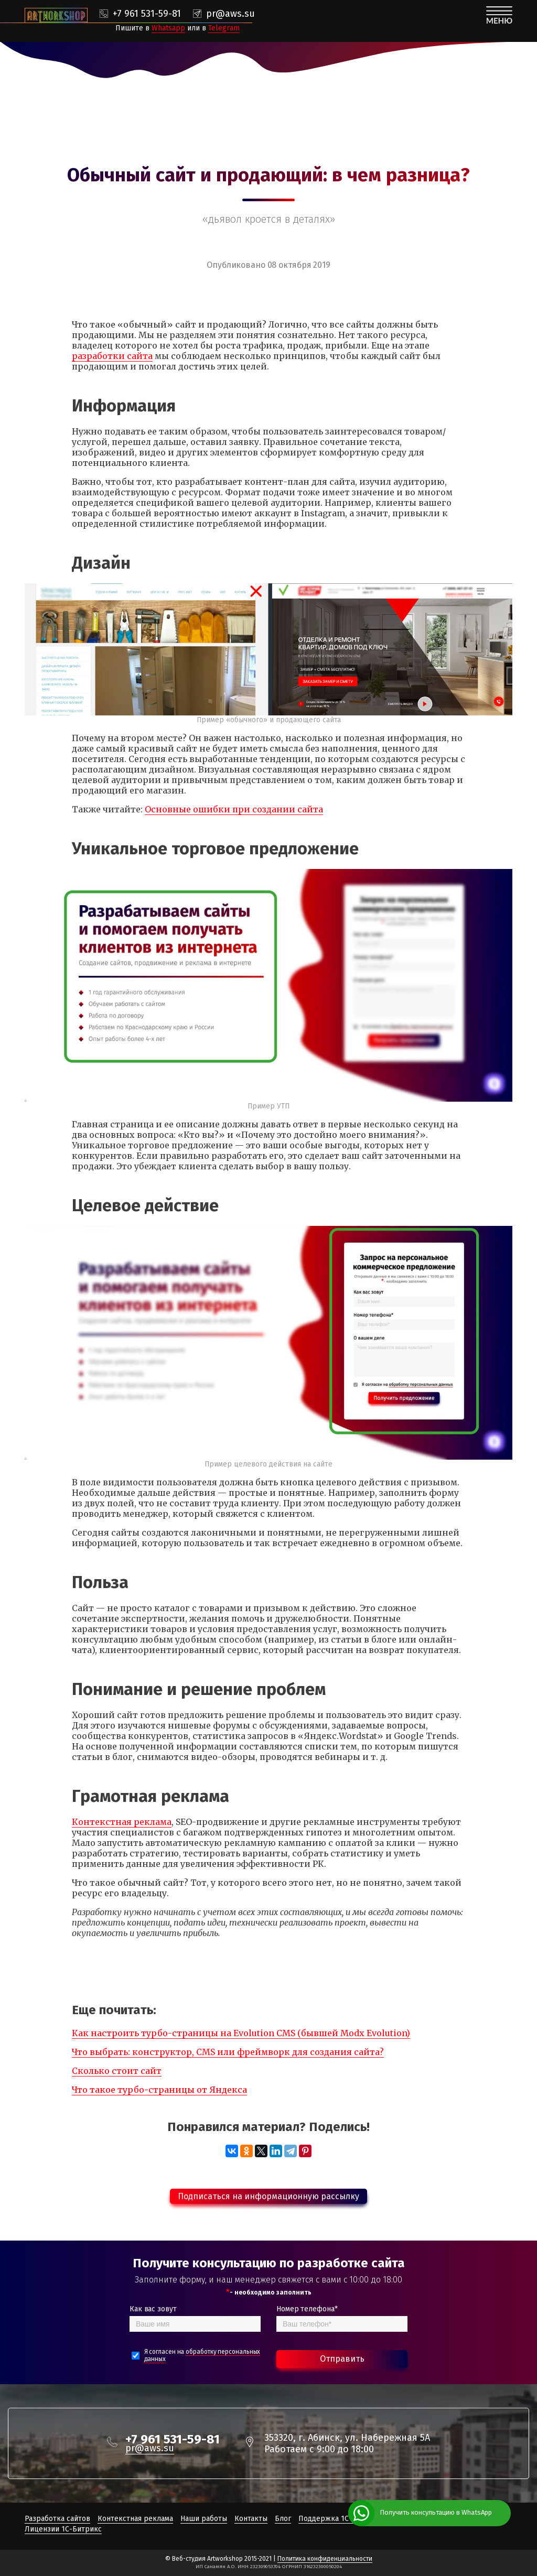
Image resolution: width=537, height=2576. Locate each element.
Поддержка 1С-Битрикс (339, 2518)
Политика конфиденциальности (324, 2558)
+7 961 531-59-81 (147, 13)
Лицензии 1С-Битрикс (63, 2529)
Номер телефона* (306, 2309)
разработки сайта (112, 356)
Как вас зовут (153, 2309)
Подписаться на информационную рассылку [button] (268, 2196)
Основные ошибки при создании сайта (234, 809)
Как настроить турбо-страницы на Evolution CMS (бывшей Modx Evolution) (241, 2033)
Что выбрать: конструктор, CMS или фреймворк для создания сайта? (228, 2052)
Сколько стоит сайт (117, 2071)
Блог (283, 2518)
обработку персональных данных (202, 2355)
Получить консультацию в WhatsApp (436, 2512)
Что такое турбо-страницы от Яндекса (159, 2089)
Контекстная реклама (121, 1822)
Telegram (224, 28)
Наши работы (203, 2518)
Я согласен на (202, 2355)
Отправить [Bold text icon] (342, 2359)
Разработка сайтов (57, 2518)
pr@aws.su (230, 13)
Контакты (250, 2518)
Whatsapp (168, 28)
